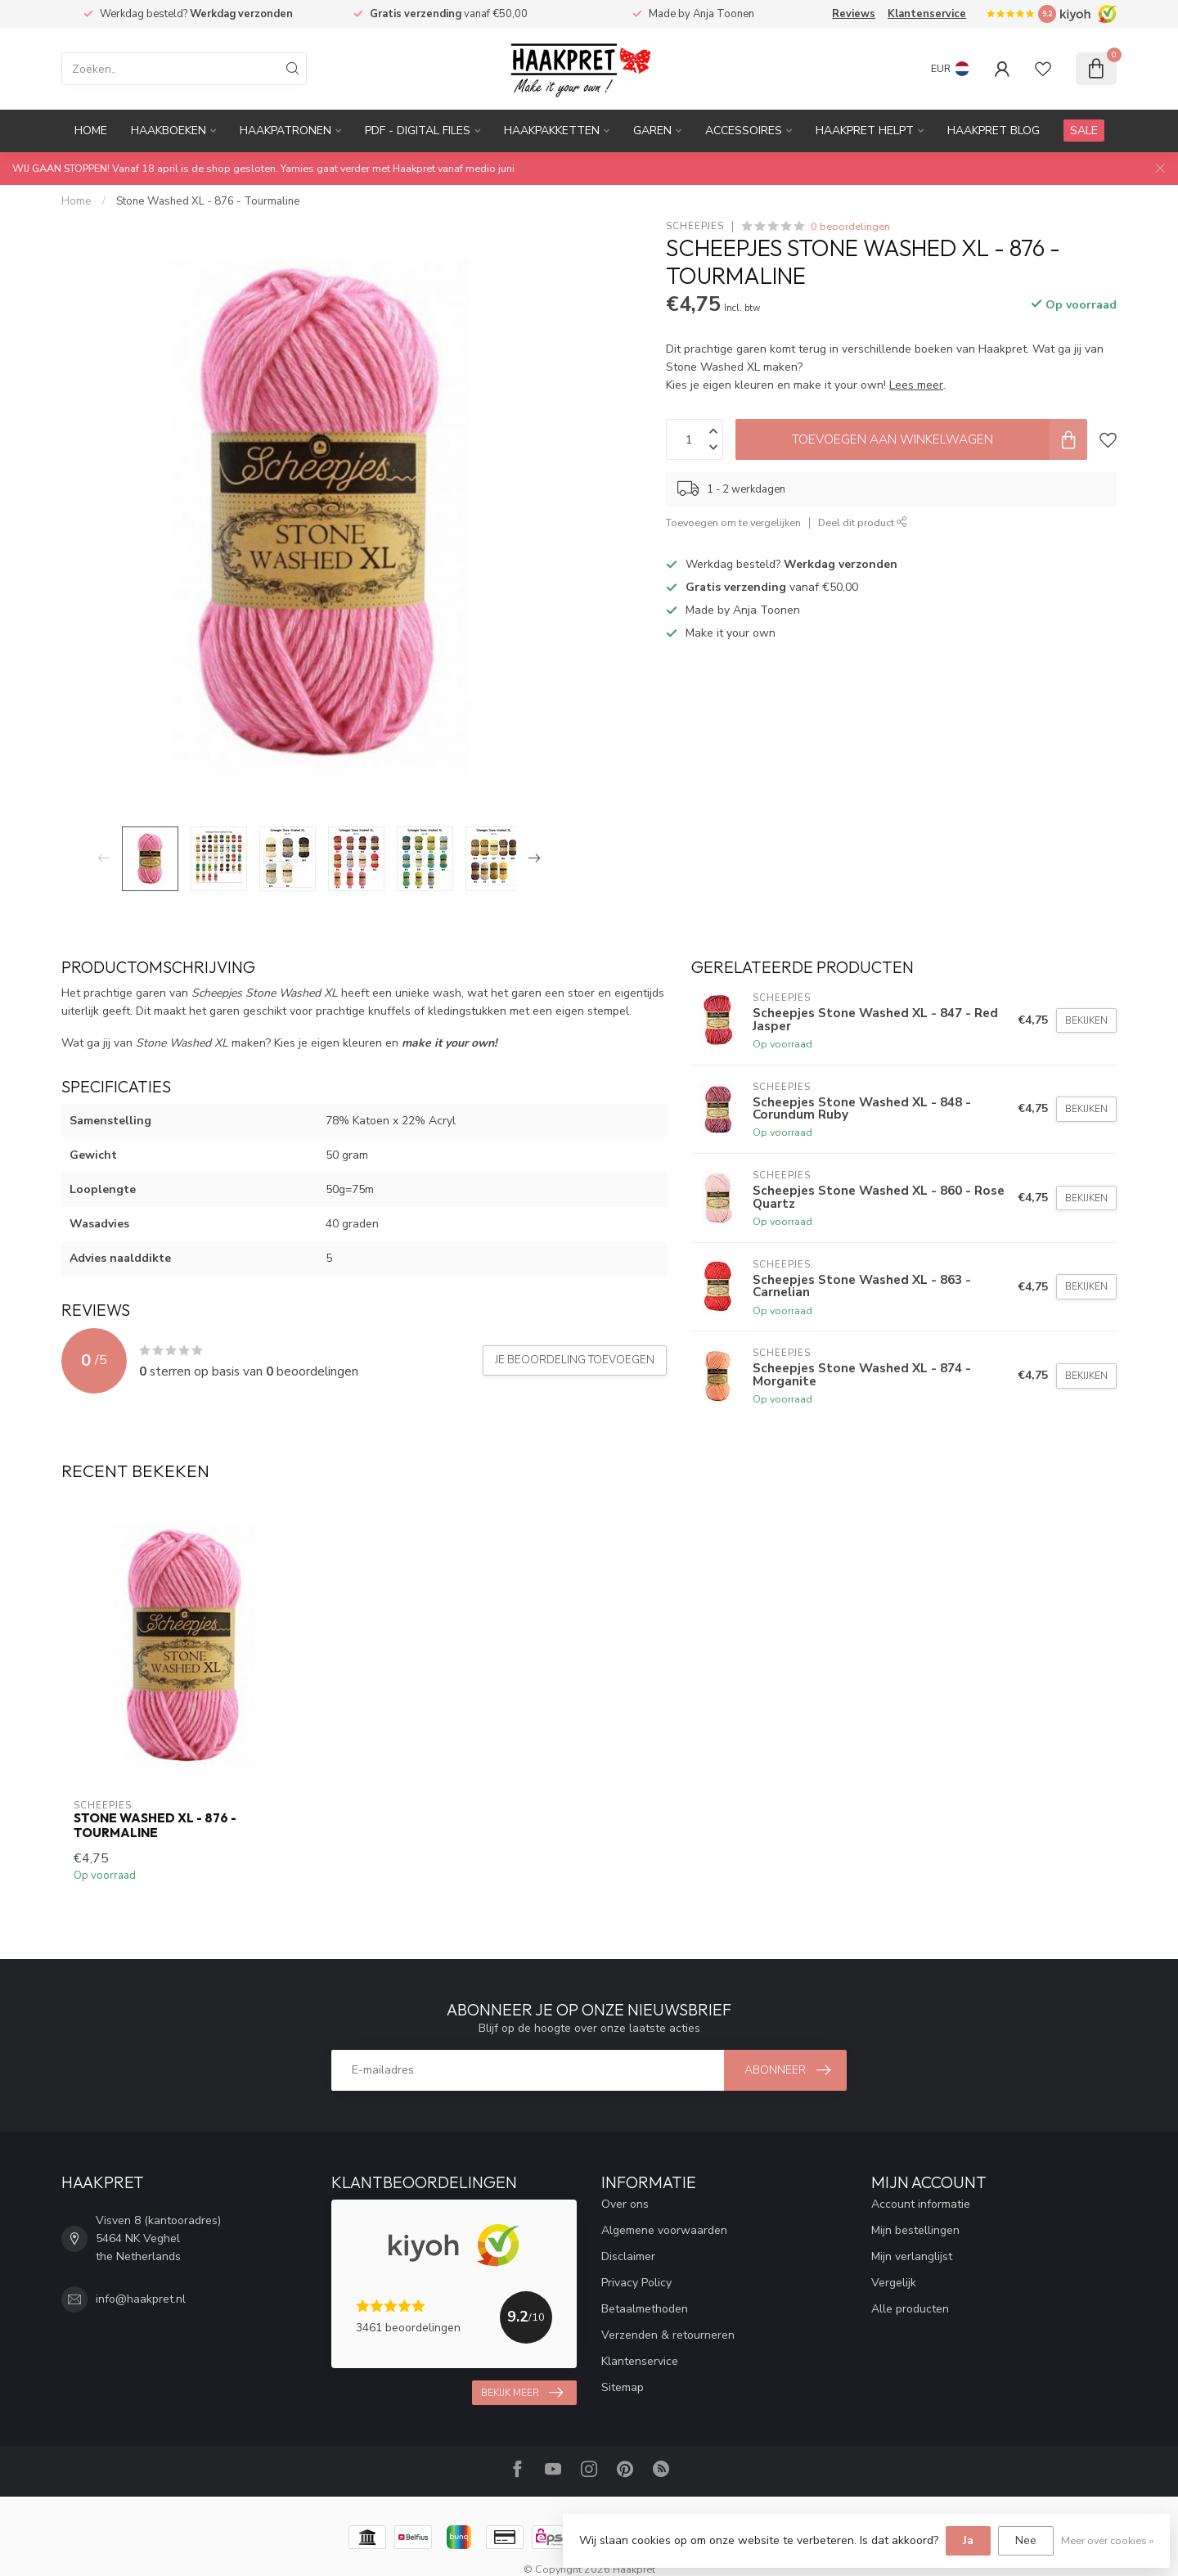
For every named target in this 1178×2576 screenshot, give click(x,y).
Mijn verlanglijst (911, 2256)
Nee (1025, 2540)
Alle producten (910, 2309)
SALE (1084, 130)
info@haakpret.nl (141, 2299)
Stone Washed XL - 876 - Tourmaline (208, 201)
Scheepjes (695, 226)
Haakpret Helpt (865, 130)
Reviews (853, 14)
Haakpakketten (552, 130)
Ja (968, 2540)
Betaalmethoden (644, 2309)
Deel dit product (862, 522)
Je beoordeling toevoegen (574, 1360)
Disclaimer (628, 2256)
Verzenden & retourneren (668, 2335)
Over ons (625, 2204)
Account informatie (920, 2204)
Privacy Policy (636, 2282)
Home (90, 130)
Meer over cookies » (1107, 2540)
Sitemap (622, 2387)
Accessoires (743, 130)
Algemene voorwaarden (664, 2230)
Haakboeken (168, 130)
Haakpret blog (993, 130)
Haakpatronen (285, 130)
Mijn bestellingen (915, 2230)
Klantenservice (927, 14)
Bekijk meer (522, 2392)
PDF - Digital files (417, 130)
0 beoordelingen (850, 226)
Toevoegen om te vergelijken (733, 522)
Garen (652, 130)
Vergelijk (893, 2282)
